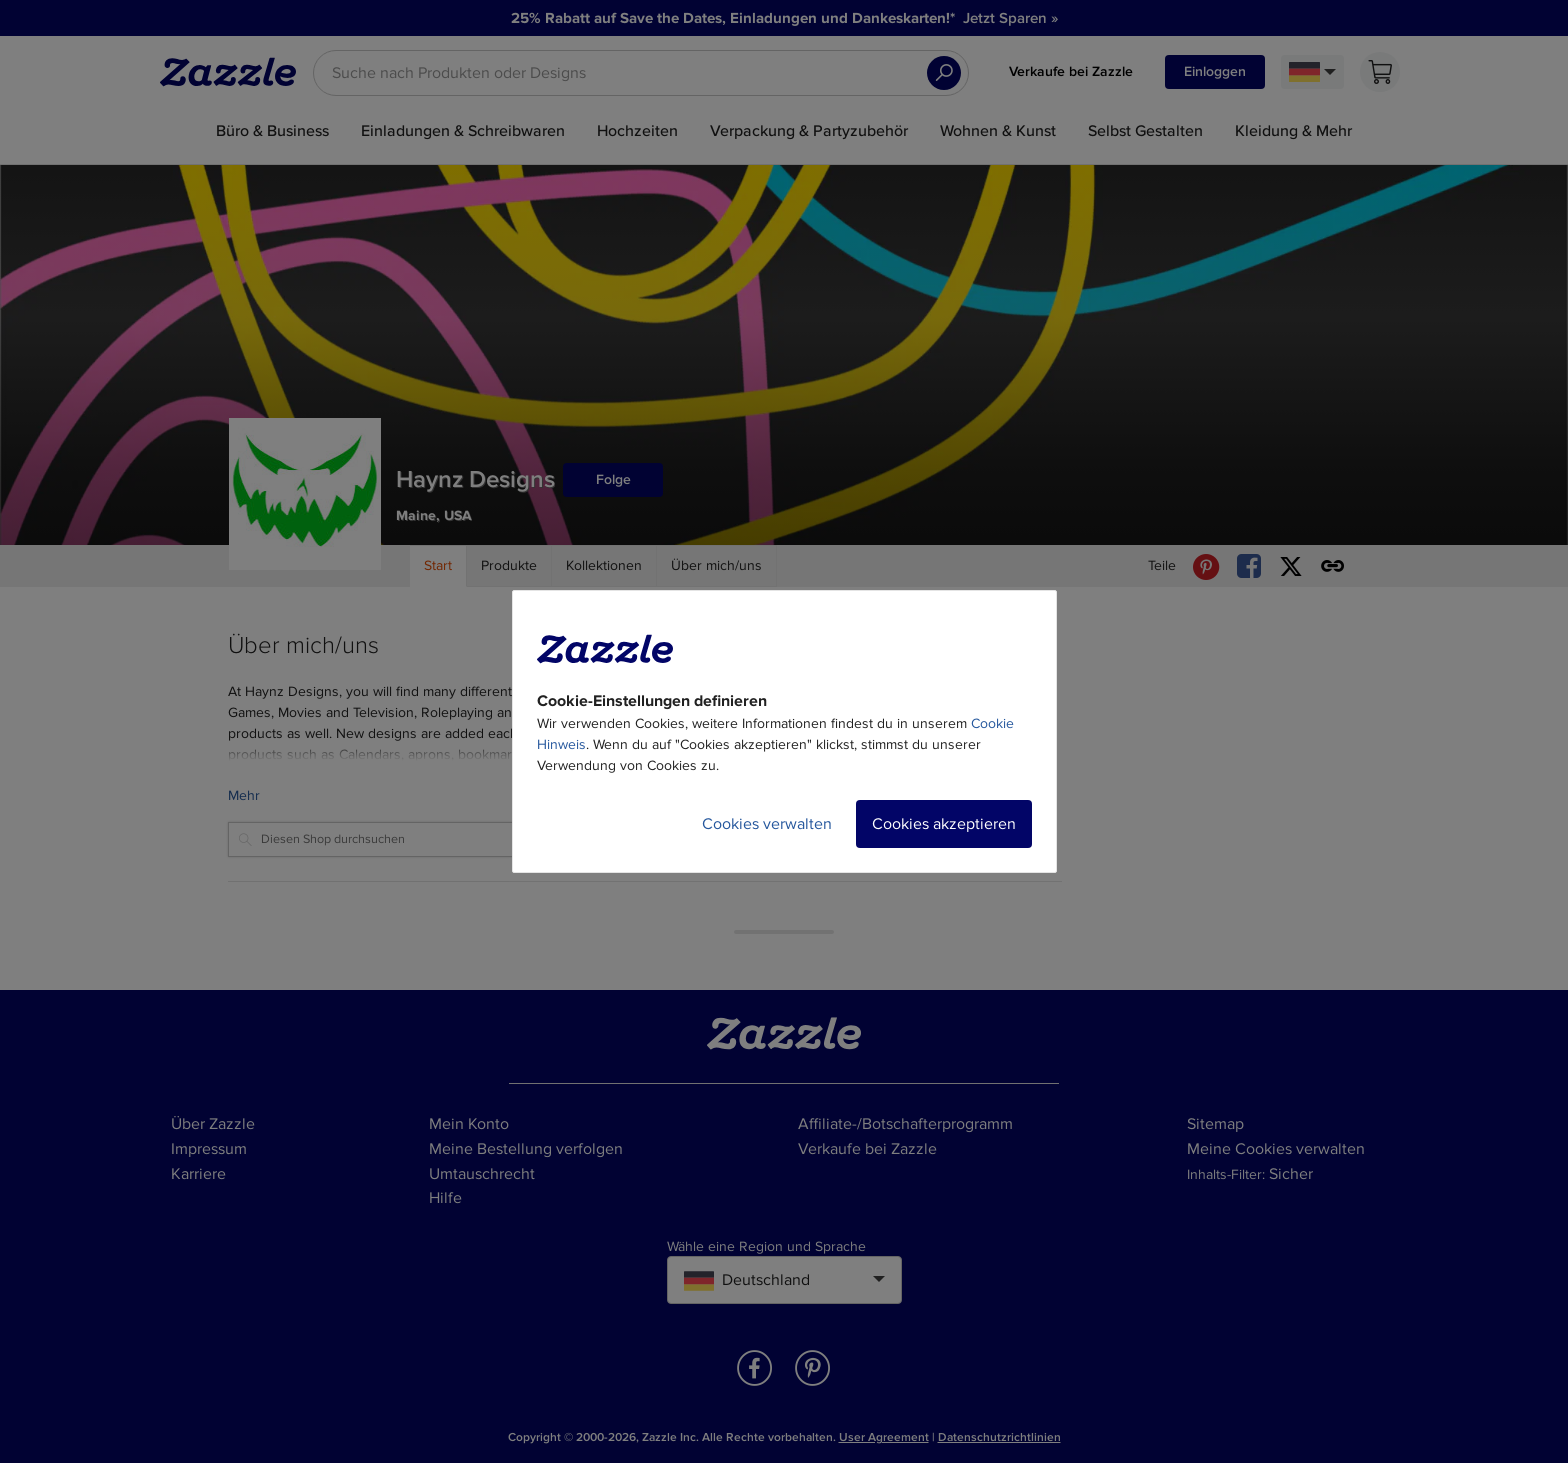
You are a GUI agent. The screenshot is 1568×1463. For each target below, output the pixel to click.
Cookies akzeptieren (944, 824)
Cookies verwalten (767, 824)
